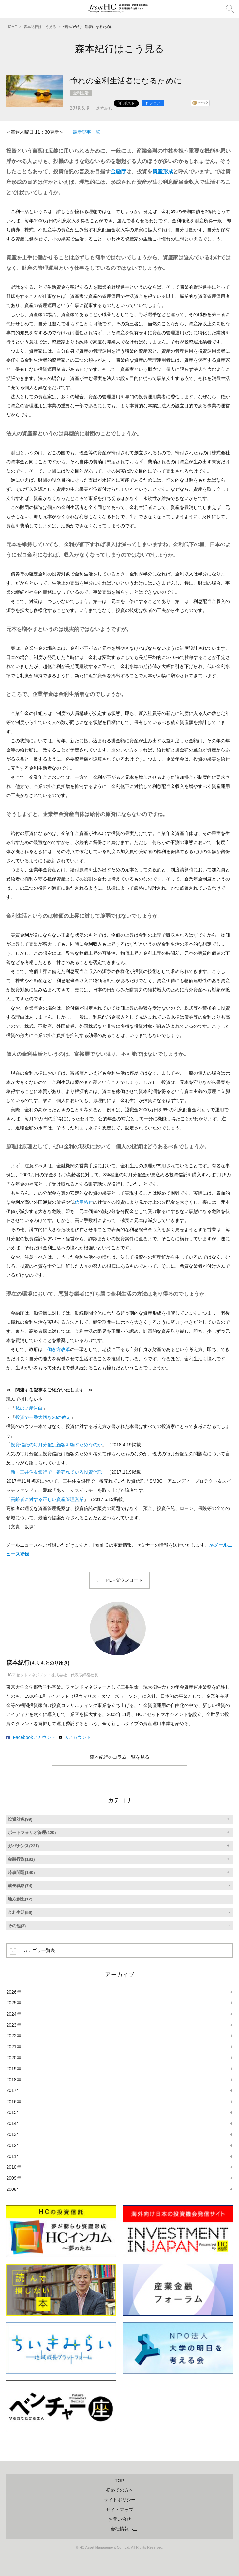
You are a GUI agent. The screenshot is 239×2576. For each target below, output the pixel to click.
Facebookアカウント (34, 1737)
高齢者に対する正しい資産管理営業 (47, 1499)
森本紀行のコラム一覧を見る (119, 1757)
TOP (119, 2480)
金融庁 (118, 171)
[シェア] (153, 103)
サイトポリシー (120, 2499)
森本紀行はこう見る (40, 27)
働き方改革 (58, 1349)
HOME (12, 27)
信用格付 (84, 1202)
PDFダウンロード (124, 1580)
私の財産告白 (29, 1408)
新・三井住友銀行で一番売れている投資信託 (56, 1472)
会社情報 (120, 2528)
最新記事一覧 (86, 132)
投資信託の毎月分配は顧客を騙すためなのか (56, 1444)
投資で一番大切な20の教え (43, 1417)
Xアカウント (78, 1737)
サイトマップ (119, 2509)
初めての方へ (119, 2490)
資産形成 (162, 171)
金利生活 (81, 93)
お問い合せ (119, 2519)
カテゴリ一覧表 (39, 1950)
